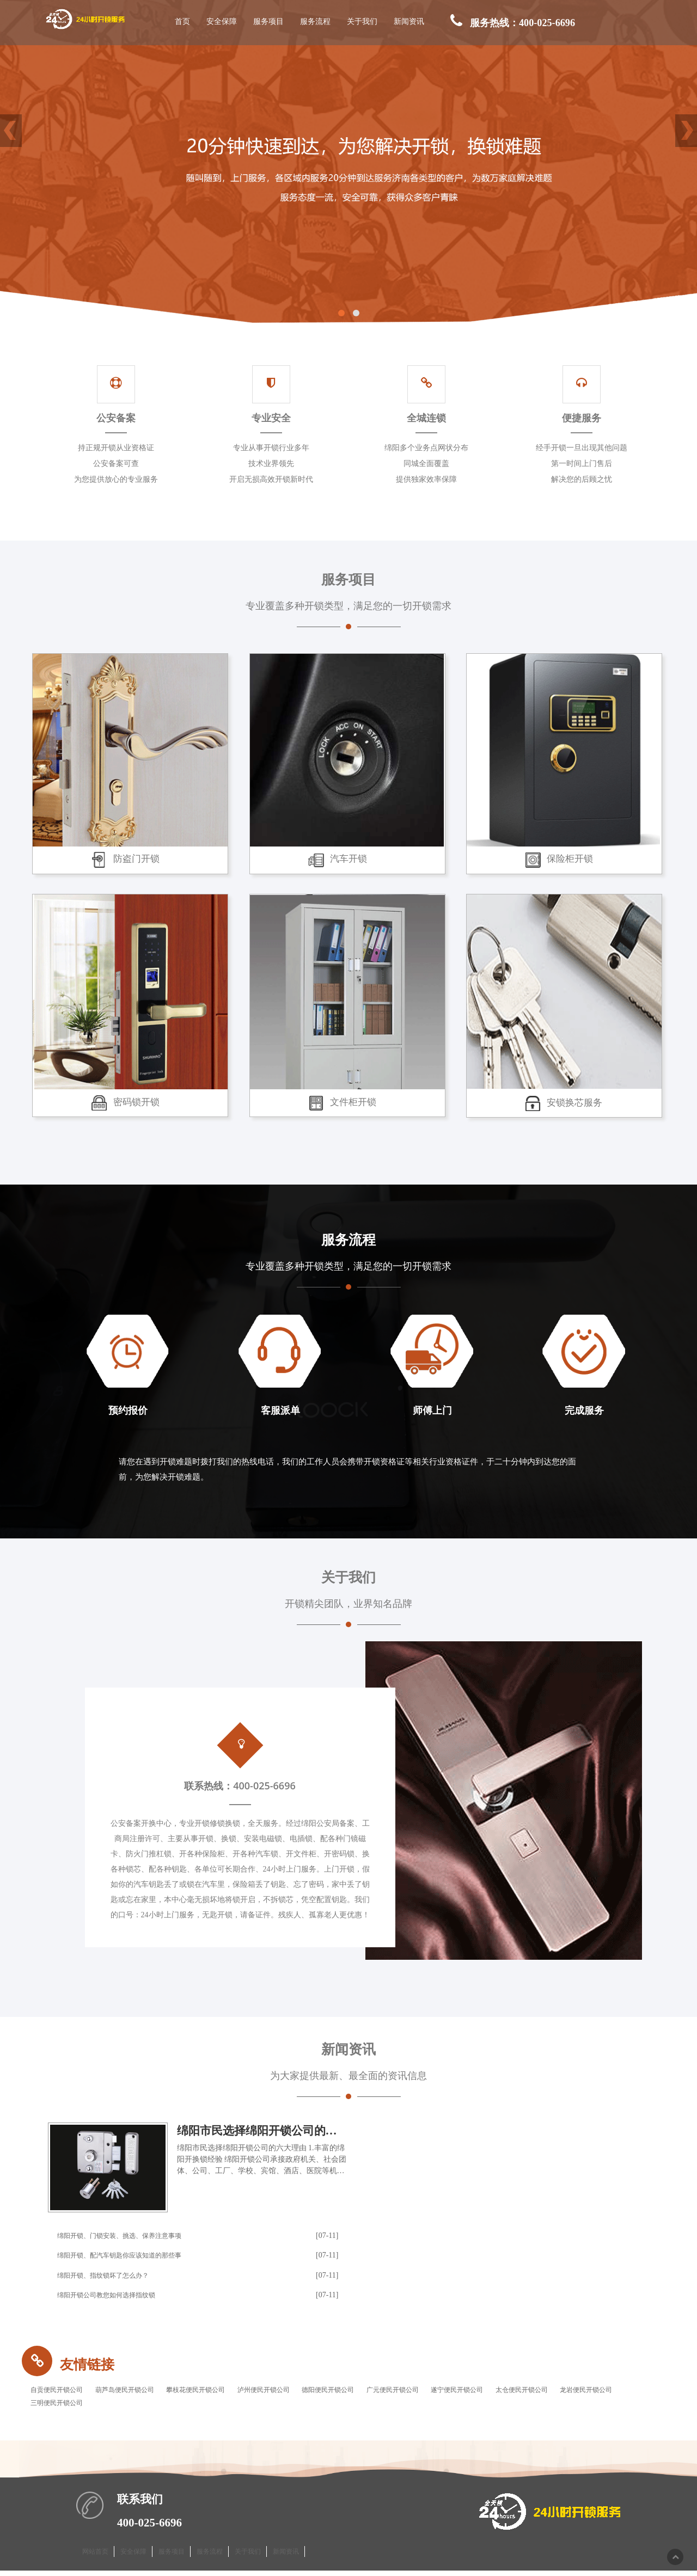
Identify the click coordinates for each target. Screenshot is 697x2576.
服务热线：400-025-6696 (512, 23)
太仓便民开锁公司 (602, 2392)
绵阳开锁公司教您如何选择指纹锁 (114, 2295)
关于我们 (363, 22)
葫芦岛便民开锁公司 (141, 2392)
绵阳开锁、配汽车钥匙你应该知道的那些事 (129, 2256)
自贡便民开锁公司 (62, 2392)
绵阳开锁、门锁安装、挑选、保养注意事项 (129, 2236)
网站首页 (95, 2556)
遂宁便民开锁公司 (527, 2392)
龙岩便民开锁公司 (62, 2407)
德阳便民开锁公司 (377, 2392)
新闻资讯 (410, 22)
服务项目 (269, 22)
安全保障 (222, 22)
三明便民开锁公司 (137, 2407)
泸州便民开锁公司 (302, 2392)
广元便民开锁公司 (453, 2392)
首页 (183, 22)
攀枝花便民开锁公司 (223, 2392)
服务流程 (316, 22)
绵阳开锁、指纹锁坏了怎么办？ (110, 2276)
